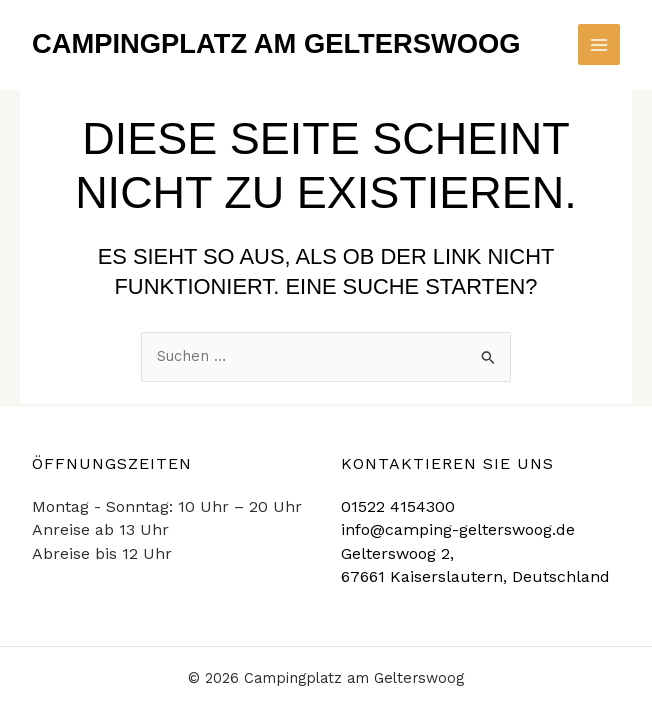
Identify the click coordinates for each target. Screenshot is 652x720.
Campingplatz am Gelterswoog (276, 43)
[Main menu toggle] (599, 45)
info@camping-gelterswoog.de (458, 529)
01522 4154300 (398, 506)
